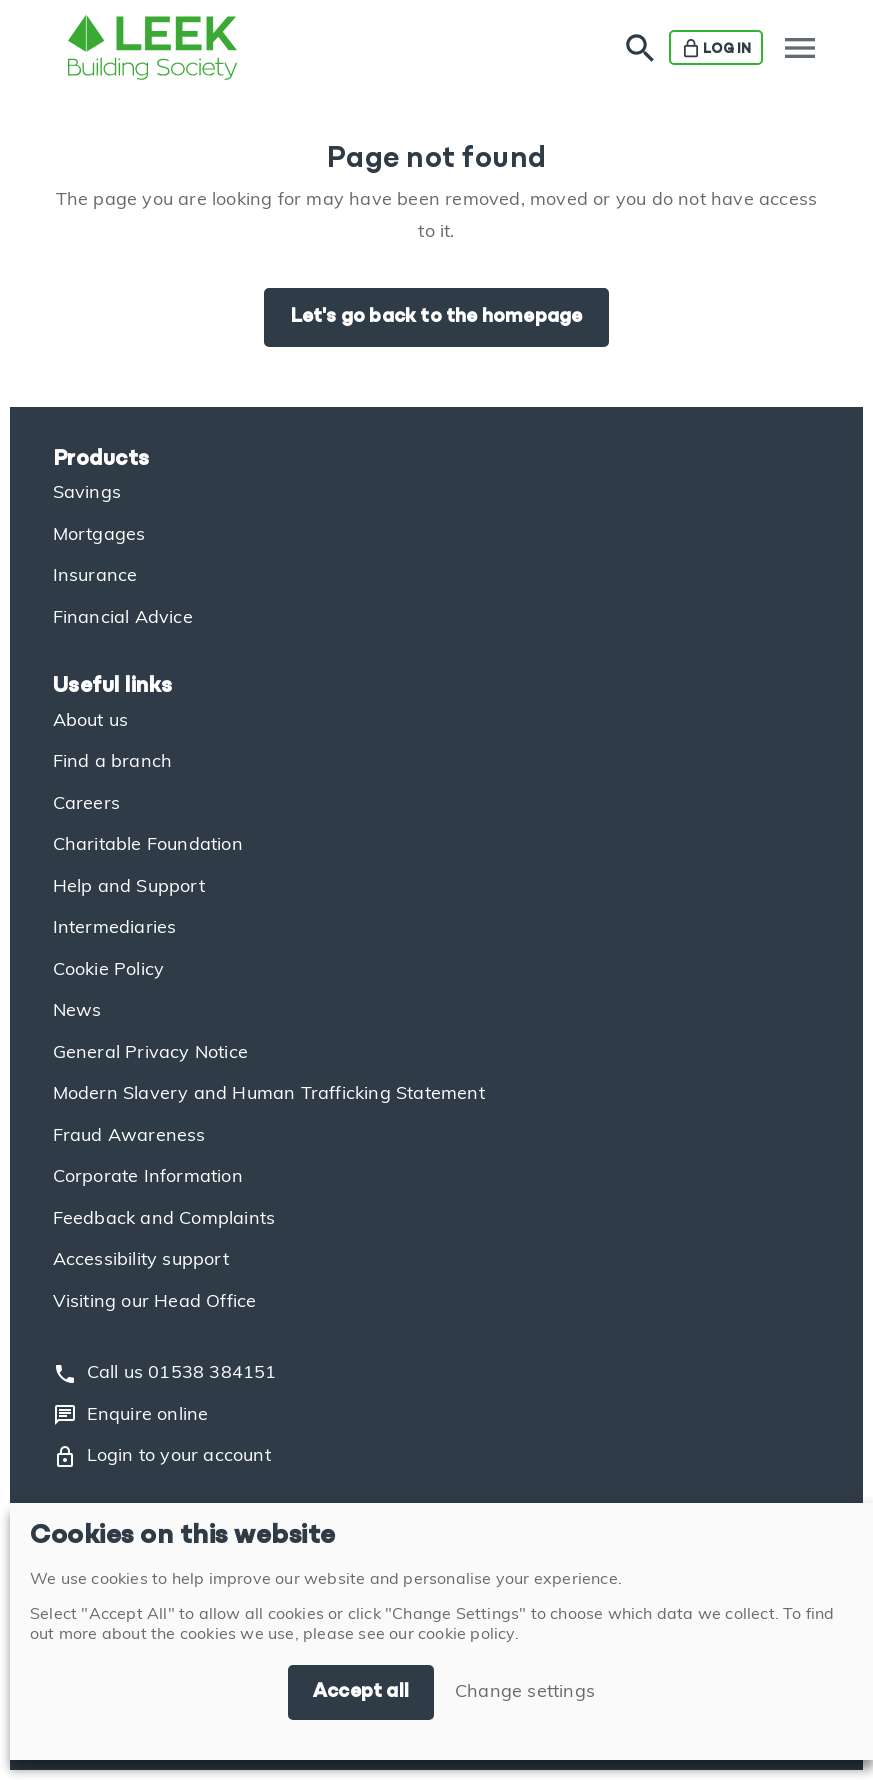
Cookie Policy (109, 970)
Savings (87, 493)
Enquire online (131, 1415)
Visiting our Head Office (155, 1302)
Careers (86, 804)
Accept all (361, 1692)
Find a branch (113, 762)
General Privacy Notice (150, 1053)
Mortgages (99, 535)
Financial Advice (123, 618)
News (77, 1011)
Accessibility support (141, 1260)
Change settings (525, 1692)
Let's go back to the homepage (437, 317)
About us (91, 721)
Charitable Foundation (148, 845)
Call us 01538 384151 (165, 1374)
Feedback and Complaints (164, 1219)
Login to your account (162, 1457)
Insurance (95, 576)
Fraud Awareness (129, 1136)
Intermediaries (115, 928)
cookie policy (466, 1635)
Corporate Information (148, 1177)
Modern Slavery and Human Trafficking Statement (269, 1094)
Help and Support (129, 887)
